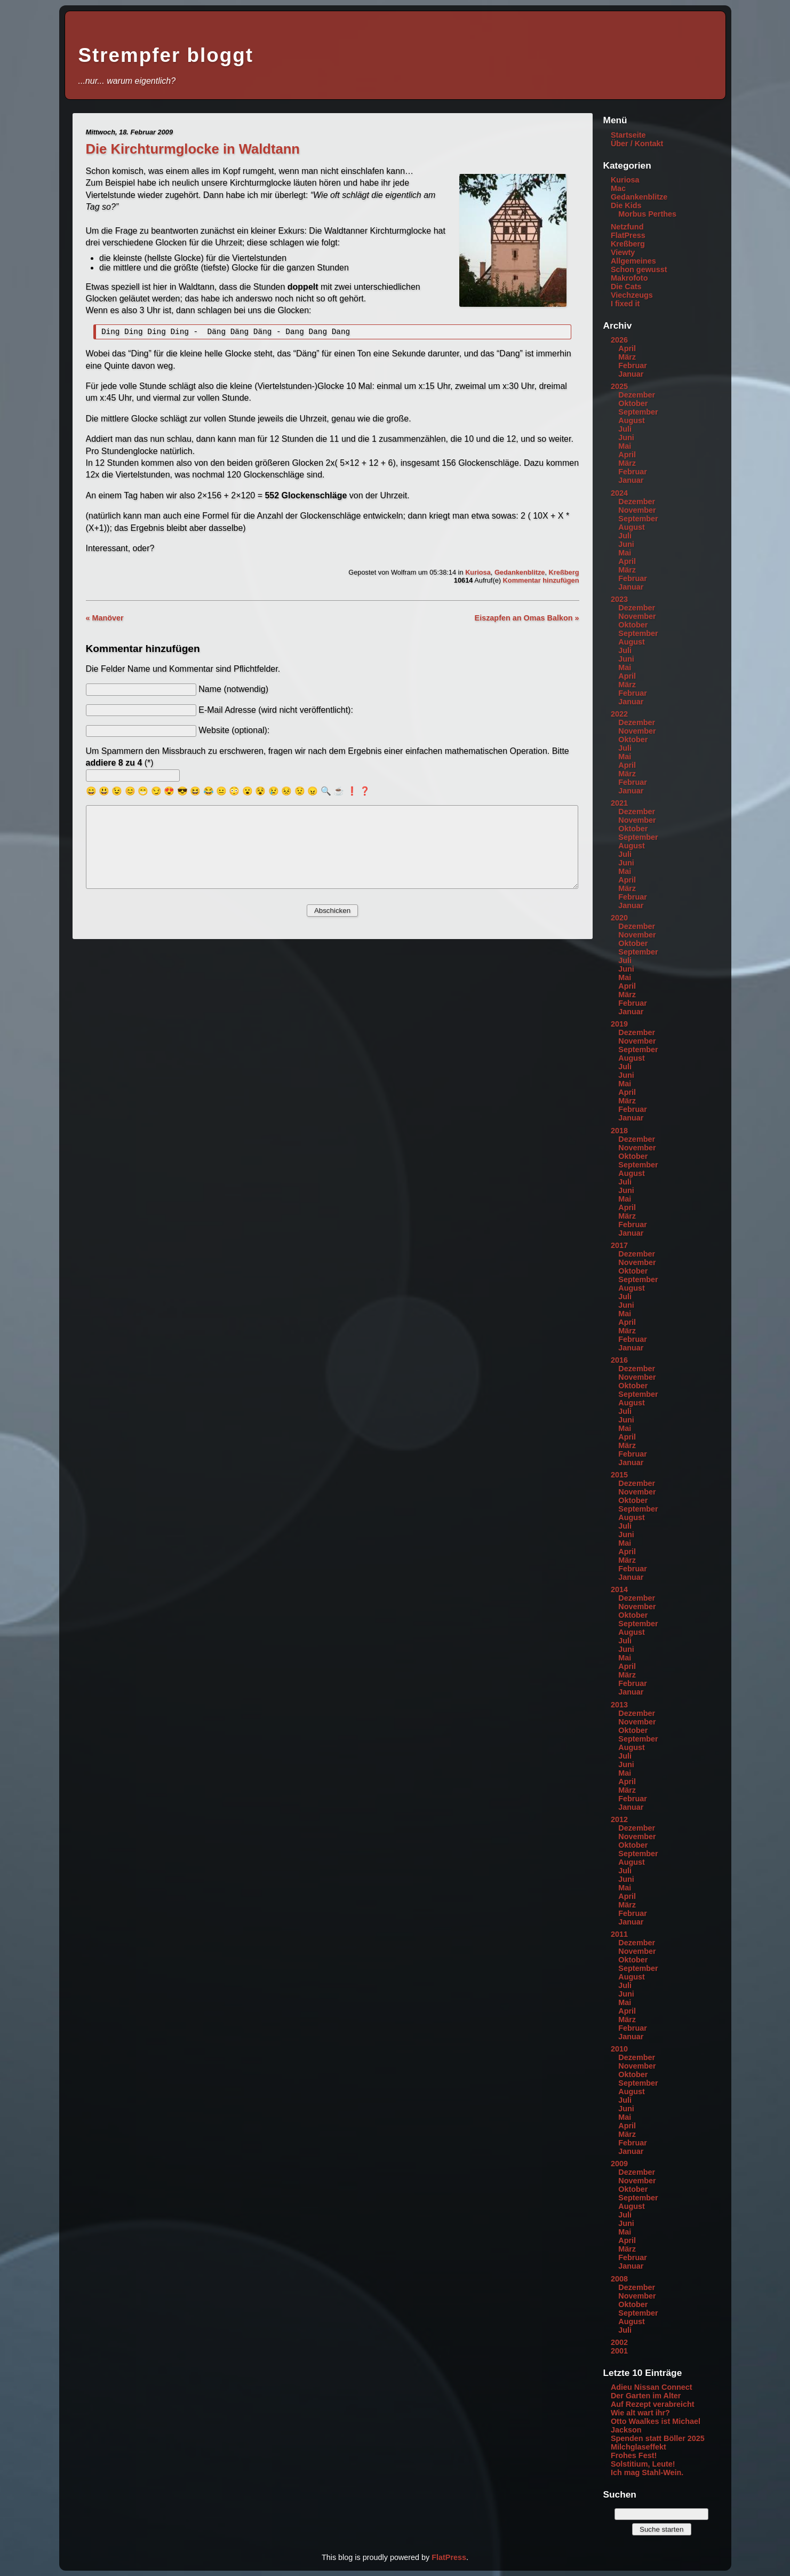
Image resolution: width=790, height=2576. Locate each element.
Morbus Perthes (647, 214)
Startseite (628, 135)
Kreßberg (564, 574)
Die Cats (626, 286)
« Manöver (105, 619)
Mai (624, 446)
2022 (619, 714)
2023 (619, 599)
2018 (619, 1130)
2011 (619, 1934)
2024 (619, 493)
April (627, 348)
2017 (619, 1245)
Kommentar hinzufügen (541, 582)
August (631, 420)
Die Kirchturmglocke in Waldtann (193, 148)
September (638, 412)
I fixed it (625, 303)
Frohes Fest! (634, 2455)
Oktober (633, 403)
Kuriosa (478, 574)
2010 (619, 2049)
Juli (625, 429)
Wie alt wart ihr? (640, 2412)
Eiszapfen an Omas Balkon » (527, 619)
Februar (632, 365)
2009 (619, 2163)
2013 (619, 1704)
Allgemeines (633, 261)
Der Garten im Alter (646, 2395)
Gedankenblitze (519, 574)
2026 (619, 340)
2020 (619, 917)
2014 (619, 1589)
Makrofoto (629, 278)
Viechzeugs (632, 295)
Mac (618, 188)
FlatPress (628, 235)
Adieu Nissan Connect (651, 2387)
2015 (619, 1474)
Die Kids (626, 205)
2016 (619, 1360)
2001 (619, 2351)
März (627, 357)
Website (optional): (233, 731)
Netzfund (627, 226)
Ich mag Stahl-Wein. (647, 2472)
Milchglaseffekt (638, 2447)
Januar (630, 374)
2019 (619, 1024)
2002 (619, 2342)
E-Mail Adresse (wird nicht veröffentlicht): (275, 711)
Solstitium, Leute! (643, 2464)
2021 (619, 803)
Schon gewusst (639, 269)
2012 (619, 1819)
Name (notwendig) (233, 690)
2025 (619, 386)
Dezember (636, 395)
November (637, 510)
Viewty (623, 252)
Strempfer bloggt (165, 55)
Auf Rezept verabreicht (653, 2404)
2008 (619, 2279)
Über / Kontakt (637, 143)
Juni (626, 437)
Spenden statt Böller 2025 (658, 2438)
